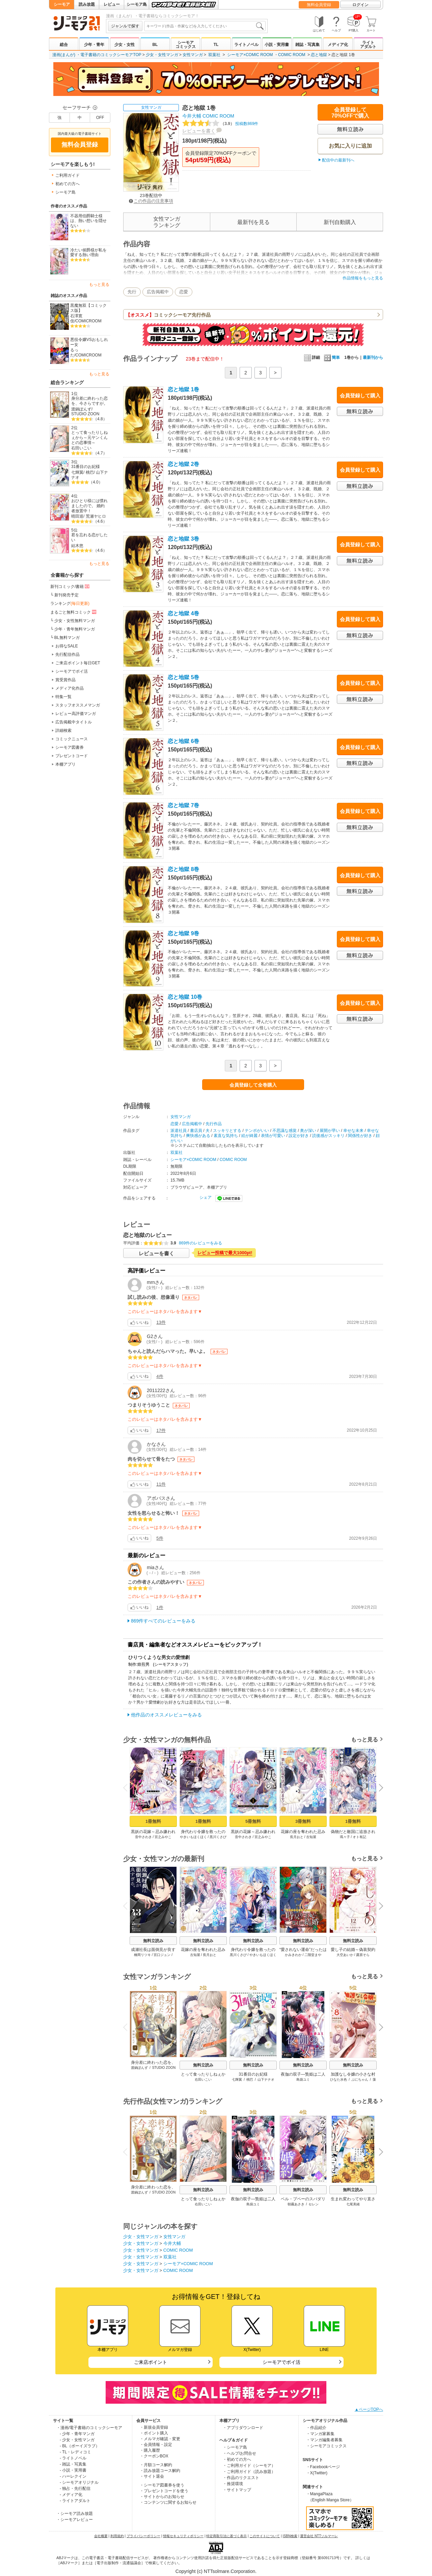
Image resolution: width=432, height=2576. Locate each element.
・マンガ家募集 (320, 2433)
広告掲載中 (158, 291)
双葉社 (214, 54)
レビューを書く (198, 130)
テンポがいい (257, 1130)
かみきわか (293, 1955)
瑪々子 (345, 1837)
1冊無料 (153, 1821)
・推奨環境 (233, 2483)
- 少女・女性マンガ (77, 2439)
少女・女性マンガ (162, 54)
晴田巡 (77, 516)
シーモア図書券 (69, 747)
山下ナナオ (266, 2079)
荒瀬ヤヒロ (96, 516)
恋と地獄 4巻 (183, 613)
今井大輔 (191, 116)
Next (379, 1788)
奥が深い (308, 1130)
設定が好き (299, 1135)
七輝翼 (77, 472)
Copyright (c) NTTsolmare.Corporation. (216, 2571)
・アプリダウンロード (243, 2427)
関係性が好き (360, 1135)
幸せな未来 (353, 1130)
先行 (132, 291)
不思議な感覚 (284, 1130)
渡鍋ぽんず (81, 409)
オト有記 (359, 1837)
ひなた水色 (338, 2079)
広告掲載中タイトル (73, 722)
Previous (127, 1787)
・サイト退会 (152, 2476)
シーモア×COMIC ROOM (250, 54)
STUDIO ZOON (85, 414)
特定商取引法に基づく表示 (226, 2536)
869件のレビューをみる (200, 1243)
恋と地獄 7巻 (183, 805)
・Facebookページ (323, 2466)
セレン (313, 2204)
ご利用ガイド (67, 175)
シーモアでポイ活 (71, 671)
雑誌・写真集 (307, 44)
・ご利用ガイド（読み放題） (249, 2471)
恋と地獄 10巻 (185, 997)
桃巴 (90, 472)
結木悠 (77, 545)
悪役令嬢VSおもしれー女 (89, 342)
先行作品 (214, 1123)
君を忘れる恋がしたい (89, 537)
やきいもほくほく (193, 1837)
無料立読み (153, 1940)
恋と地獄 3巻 (183, 539)
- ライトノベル (73, 2458)
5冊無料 (253, 1821)
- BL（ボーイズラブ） (80, 2446)
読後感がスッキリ (328, 1135)
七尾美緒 (353, 2204)
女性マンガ (193, 54)
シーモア (62, 4)
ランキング (69, 603)
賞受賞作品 (65, 679)
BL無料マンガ (67, 637)
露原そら (363, 1955)
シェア (205, 1197)
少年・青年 (94, 44)
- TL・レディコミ (75, 2452)
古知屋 (311, 1837)
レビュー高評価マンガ (75, 713)
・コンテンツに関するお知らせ (168, 2502)
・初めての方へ (237, 2459)
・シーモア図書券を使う (162, 2485)
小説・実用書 (277, 44)
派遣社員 (178, 1130)
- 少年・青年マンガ (77, 2433)
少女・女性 (124, 44)
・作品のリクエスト (241, 2477)
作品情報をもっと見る (363, 278)
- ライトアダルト (75, 2500)
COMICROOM (88, 321)
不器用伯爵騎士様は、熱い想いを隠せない (88, 221)
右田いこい (81, 448)
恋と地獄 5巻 (183, 677)
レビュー (112, 4)
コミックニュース (71, 739)
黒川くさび (218, 1837)
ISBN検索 (290, 2536)
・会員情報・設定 (156, 2444)
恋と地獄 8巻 (183, 869)
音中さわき (143, 1837)
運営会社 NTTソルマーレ (319, 2536)
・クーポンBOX (154, 2456)
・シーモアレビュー (74, 2519)
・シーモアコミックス (326, 2446)
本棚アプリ (65, 764)
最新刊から (373, 357)
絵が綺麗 (249, 1135)
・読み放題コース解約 (160, 2470)
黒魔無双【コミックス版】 (88, 308)
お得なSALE (66, 646)
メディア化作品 (69, 688)
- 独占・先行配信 (75, 2488)
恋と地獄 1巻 (183, 389)
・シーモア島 (235, 2447)
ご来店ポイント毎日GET (77, 663)
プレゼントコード (71, 755)
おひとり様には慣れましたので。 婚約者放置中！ (89, 505)
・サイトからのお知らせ (162, 2496)
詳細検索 (63, 730)
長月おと (296, 1837)
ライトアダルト (368, 44)
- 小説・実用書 (73, 2470)
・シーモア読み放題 (74, 2513)
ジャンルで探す (125, 26)
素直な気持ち (226, 1135)
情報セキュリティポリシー (183, 2536)
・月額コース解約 (156, 2464)
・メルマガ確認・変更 (160, 2438)
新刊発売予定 (66, 595)
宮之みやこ (163, 1837)
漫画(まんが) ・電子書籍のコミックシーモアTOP (96, 54)
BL (155, 44)
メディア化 (338, 44)
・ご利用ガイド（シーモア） (249, 2465)
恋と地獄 (319, 54)
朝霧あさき (296, 2204)
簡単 (332, 357)
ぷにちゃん (359, 2079)
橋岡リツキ (142, 1955)
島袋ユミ (303, 2079)
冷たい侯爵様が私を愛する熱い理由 (88, 252)
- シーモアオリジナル (79, 2482)
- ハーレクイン (73, 2476)
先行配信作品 (67, 654)
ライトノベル (246, 44)
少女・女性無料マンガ (74, 620)
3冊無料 (303, 1821)
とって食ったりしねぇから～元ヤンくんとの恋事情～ (89, 437)
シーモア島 (137, 4)
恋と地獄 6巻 (183, 741)
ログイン (360, 4)
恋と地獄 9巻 (183, 933)
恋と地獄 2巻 (183, 464)
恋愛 (183, 291)
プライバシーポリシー (143, 2536)
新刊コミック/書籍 (70, 586)
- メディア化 (71, 2494)
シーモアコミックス (186, 44)
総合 (64, 44)
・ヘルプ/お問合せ (239, 2453)
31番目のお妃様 (85, 466)
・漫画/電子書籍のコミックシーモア (89, 2427)
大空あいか (344, 1955)
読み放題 (87, 4)
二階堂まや (312, 1955)
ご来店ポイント (150, 2362)
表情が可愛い (273, 1135)
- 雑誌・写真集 (73, 2464)
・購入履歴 (150, 2450)
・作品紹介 (316, 2427)
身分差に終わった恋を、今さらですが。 (89, 401)
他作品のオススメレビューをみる (166, 1714)
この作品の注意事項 (151, 200)
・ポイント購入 (154, 2433)
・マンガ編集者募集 (324, 2439)
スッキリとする (227, 1130)
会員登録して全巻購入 (253, 1085)
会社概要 (101, 2536)
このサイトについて (264, 2536)
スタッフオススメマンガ (77, 705)
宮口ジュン (162, 1955)
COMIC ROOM (291, 54)
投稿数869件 (220, 123)
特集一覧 (63, 696)
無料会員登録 (319, 4)
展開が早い (330, 1130)
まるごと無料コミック (74, 612)
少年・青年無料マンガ (74, 629)
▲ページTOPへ (369, 2409)
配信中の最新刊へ (338, 160)
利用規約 (117, 2536)
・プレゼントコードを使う (164, 2490)
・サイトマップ (237, 2489)
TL (216, 44)
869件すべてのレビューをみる (163, 1621)
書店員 (196, 1130)
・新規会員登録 (154, 2427)
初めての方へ (67, 183)
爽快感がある (198, 1135)
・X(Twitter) (316, 2473)
